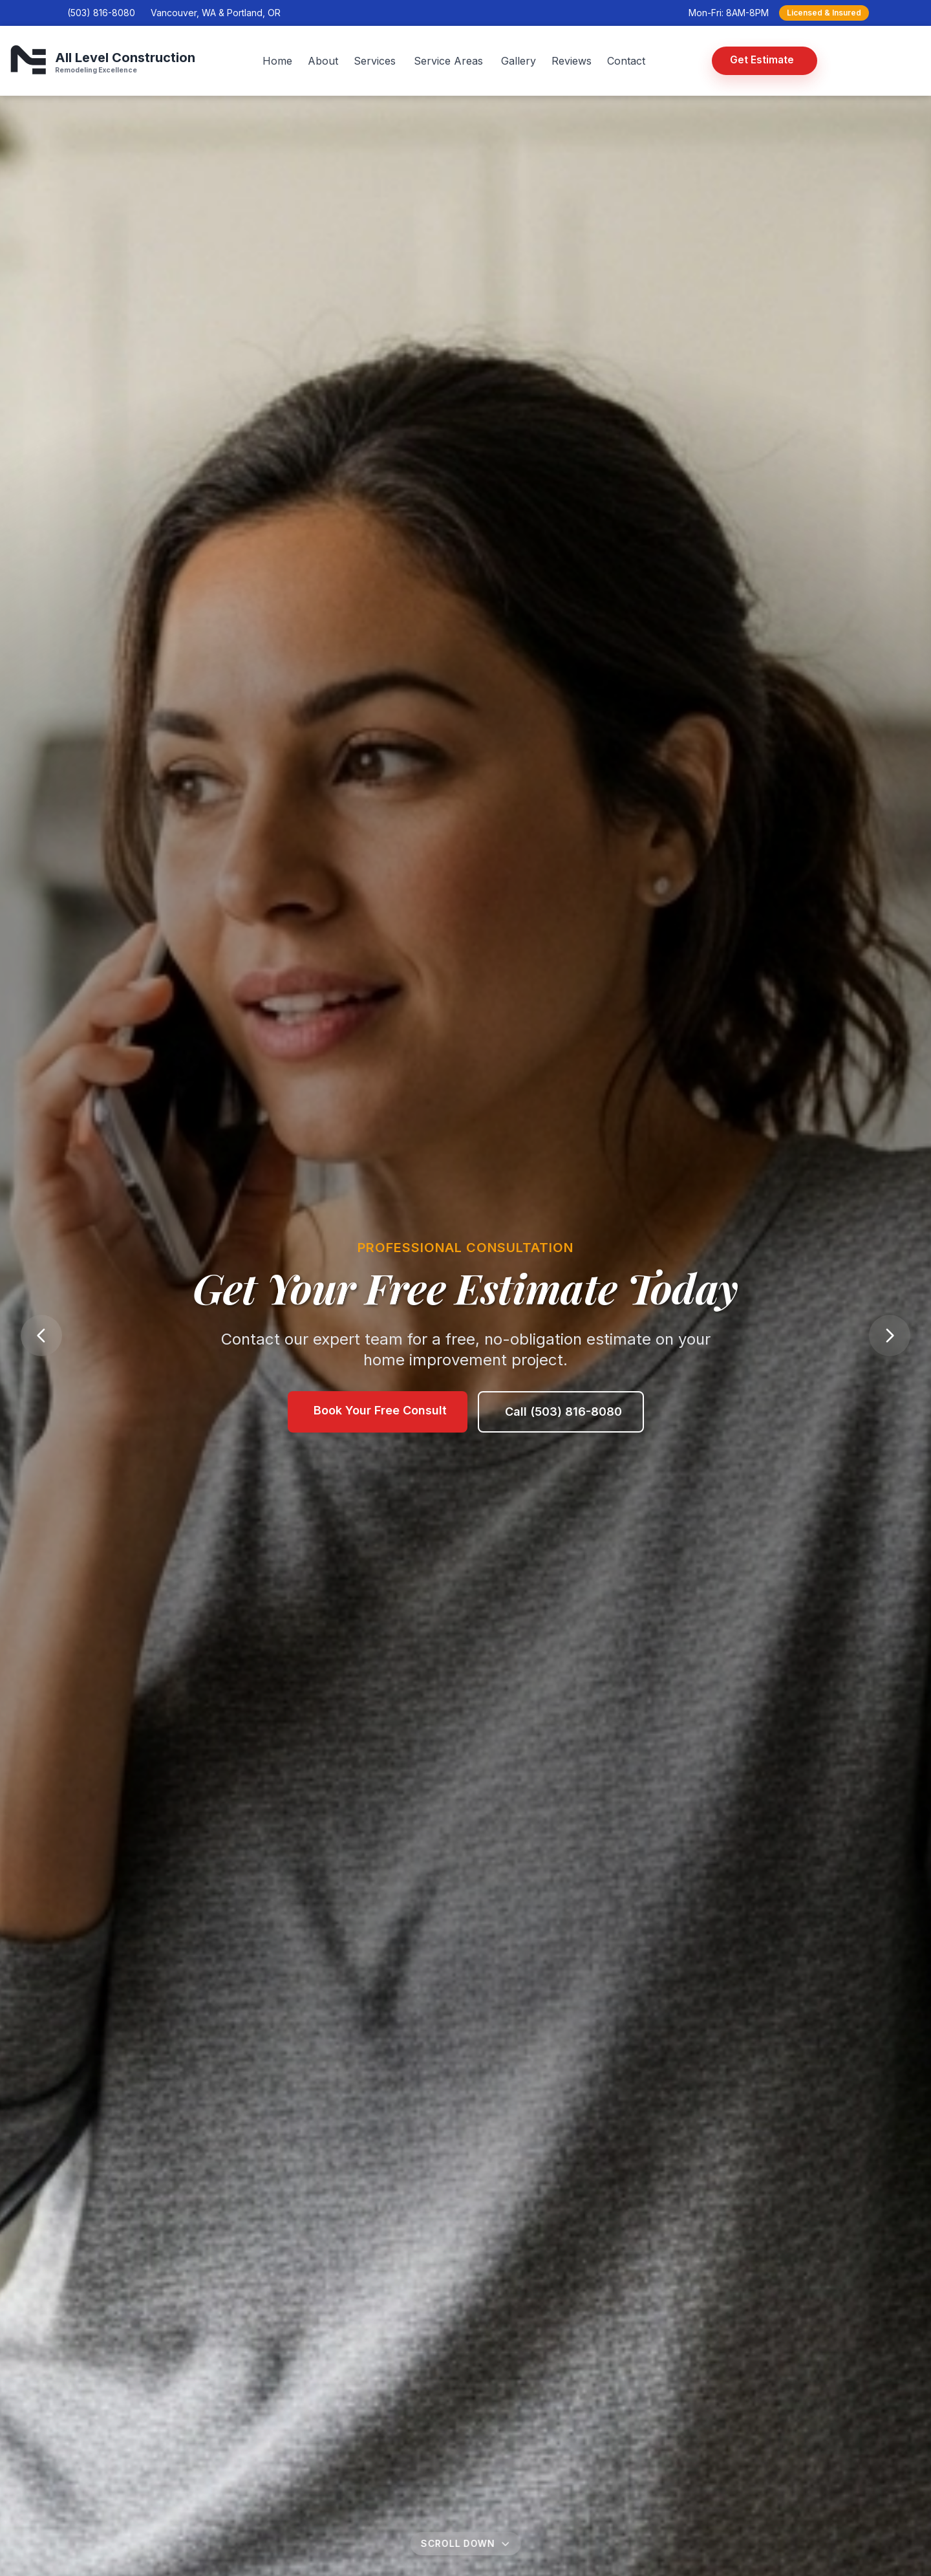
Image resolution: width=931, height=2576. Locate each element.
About (323, 60)
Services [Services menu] (375, 60)
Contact (626, 60)
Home (277, 60)
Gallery (518, 60)
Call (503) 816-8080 (563, 1420)
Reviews (571, 60)
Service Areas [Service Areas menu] (448, 60)
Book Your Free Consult (380, 1418)
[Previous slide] (41, 1335)
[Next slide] (889, 1335)
